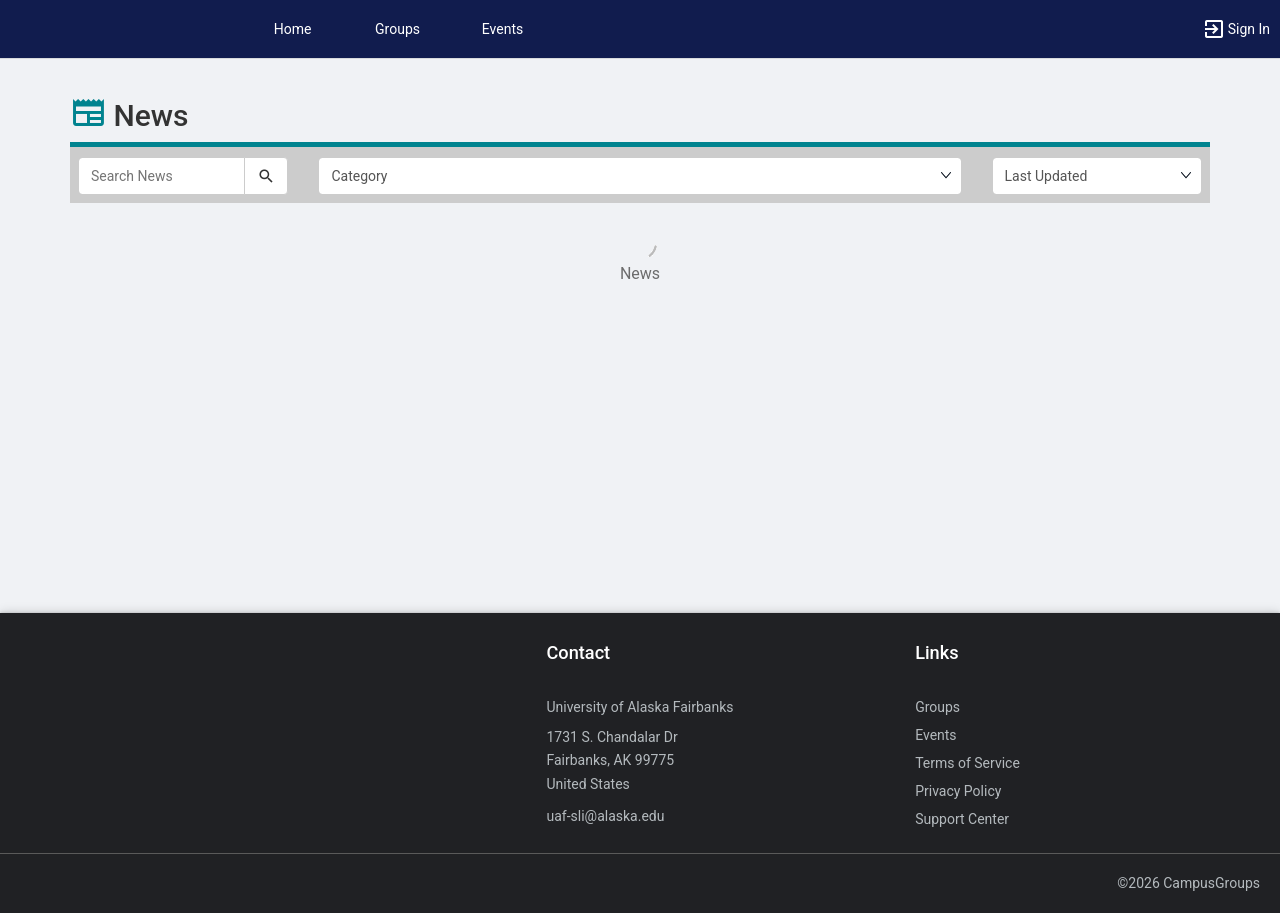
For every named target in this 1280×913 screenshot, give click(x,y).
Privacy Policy (958, 791)
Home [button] (293, 29)
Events (502, 29)
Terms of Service (967, 763)
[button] (1236, 29)
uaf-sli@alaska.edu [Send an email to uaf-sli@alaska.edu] (605, 816)
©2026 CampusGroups (1188, 883)
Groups (397, 29)
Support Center (962, 819)
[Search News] (161, 176)
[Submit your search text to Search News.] (266, 176)
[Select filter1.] (639, 176)
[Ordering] (1097, 176)
